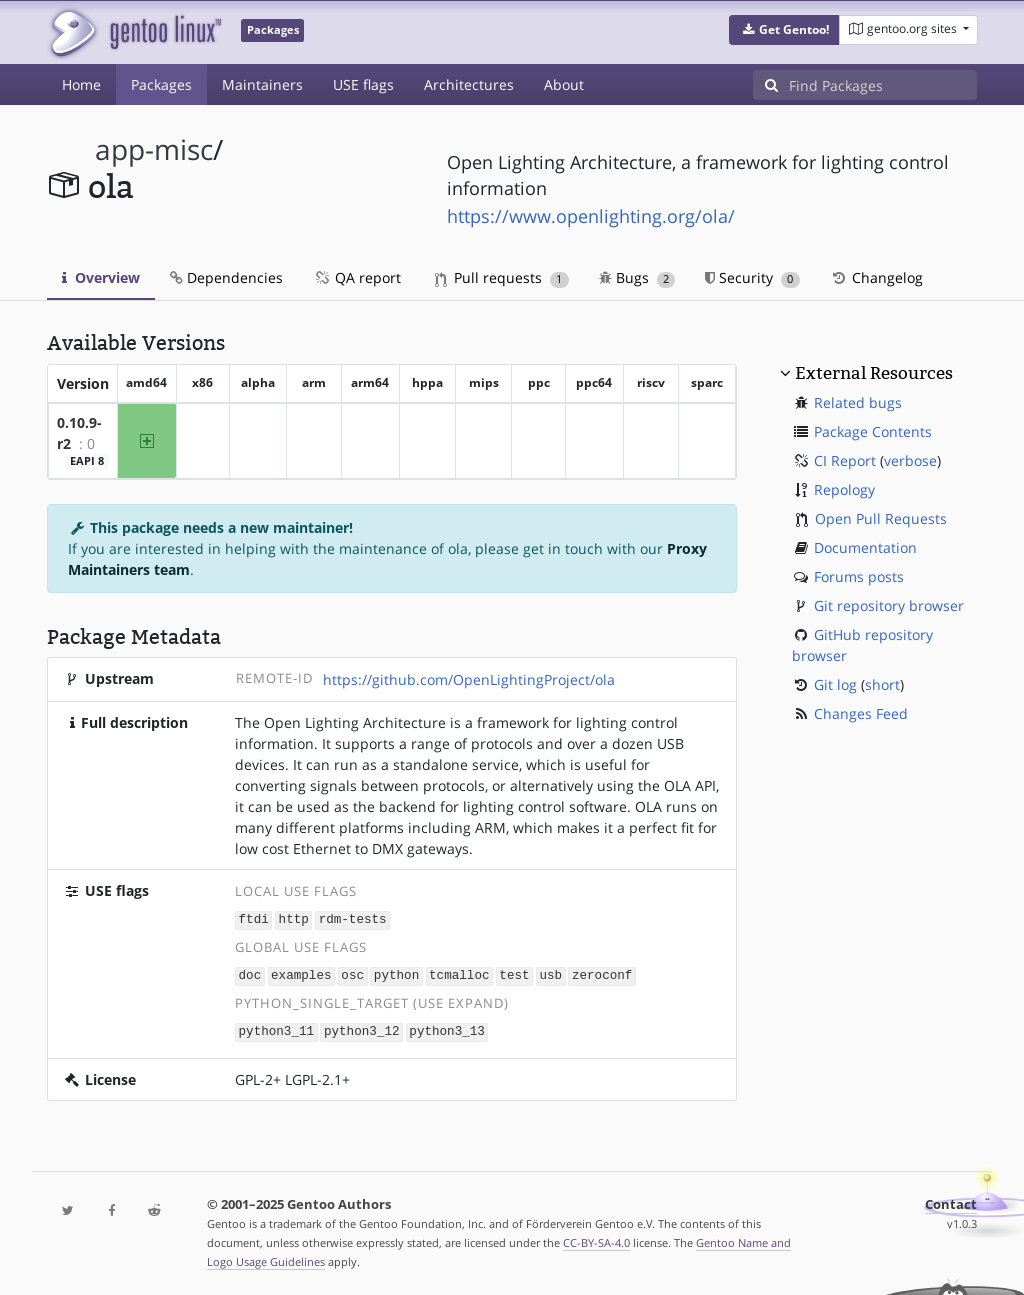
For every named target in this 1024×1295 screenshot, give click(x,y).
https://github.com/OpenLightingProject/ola (469, 679)
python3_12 (362, 1028)
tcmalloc (459, 973)
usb (550, 973)
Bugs (637, 277)
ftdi (254, 918)
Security (752, 277)
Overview (101, 277)
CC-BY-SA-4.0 (596, 1239)
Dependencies (226, 277)
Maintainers (262, 84)
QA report (357, 277)
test (514, 973)
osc (352, 973)
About (564, 84)
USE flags (363, 84)
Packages (161, 84)
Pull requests (502, 277)
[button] (784, 30)
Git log (835, 684)
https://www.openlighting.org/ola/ (591, 216)
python (396, 973)
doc (250, 973)
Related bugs (858, 402)
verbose (910, 460)
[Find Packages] (883, 85)
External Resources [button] (874, 373)
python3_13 (447, 1028)
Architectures (469, 84)
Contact (951, 1201)
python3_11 (277, 1028)
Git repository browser (889, 605)
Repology (844, 489)
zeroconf (602, 973)
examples (301, 973)
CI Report (845, 460)
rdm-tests (353, 918)
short (882, 684)
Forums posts (859, 576)
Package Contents (873, 431)
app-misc (154, 149)
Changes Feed (861, 713)
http (294, 918)
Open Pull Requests (881, 518)
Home (81, 84)
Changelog (876, 277)
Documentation (865, 547)
